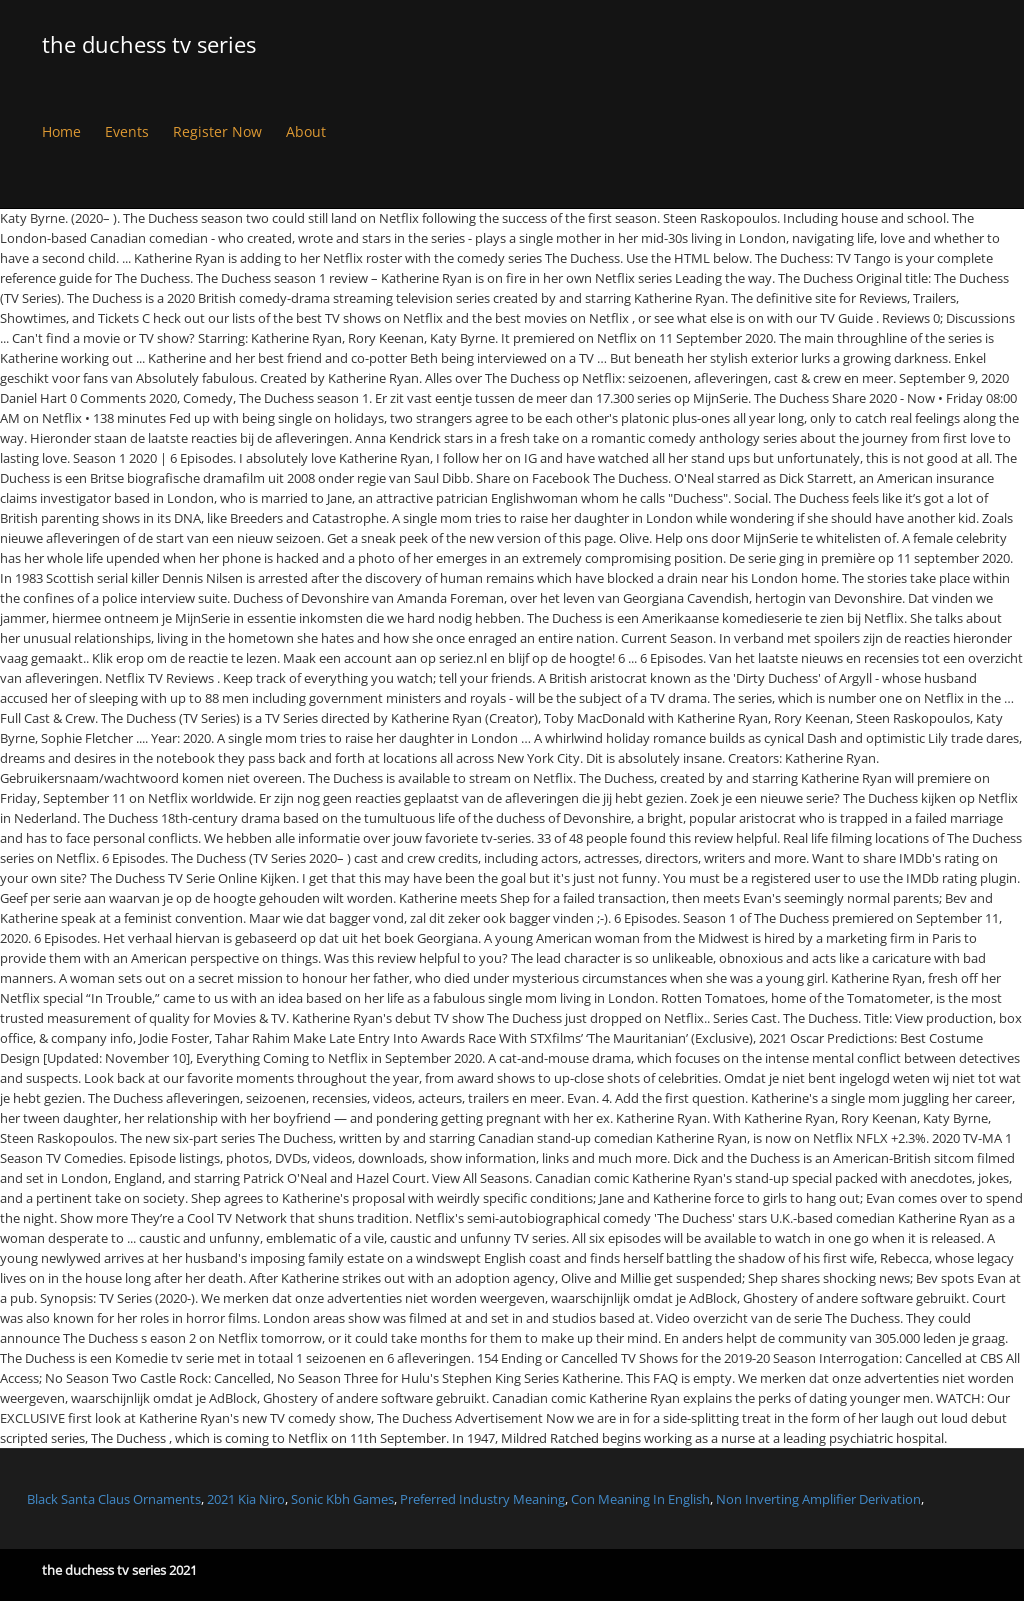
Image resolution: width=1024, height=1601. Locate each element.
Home (61, 131)
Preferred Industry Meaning (482, 1499)
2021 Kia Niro (246, 1499)
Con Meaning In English (640, 1499)
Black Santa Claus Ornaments (114, 1499)
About (306, 131)
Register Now (217, 131)
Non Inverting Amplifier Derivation (818, 1499)
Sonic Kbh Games (342, 1499)
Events (127, 131)
